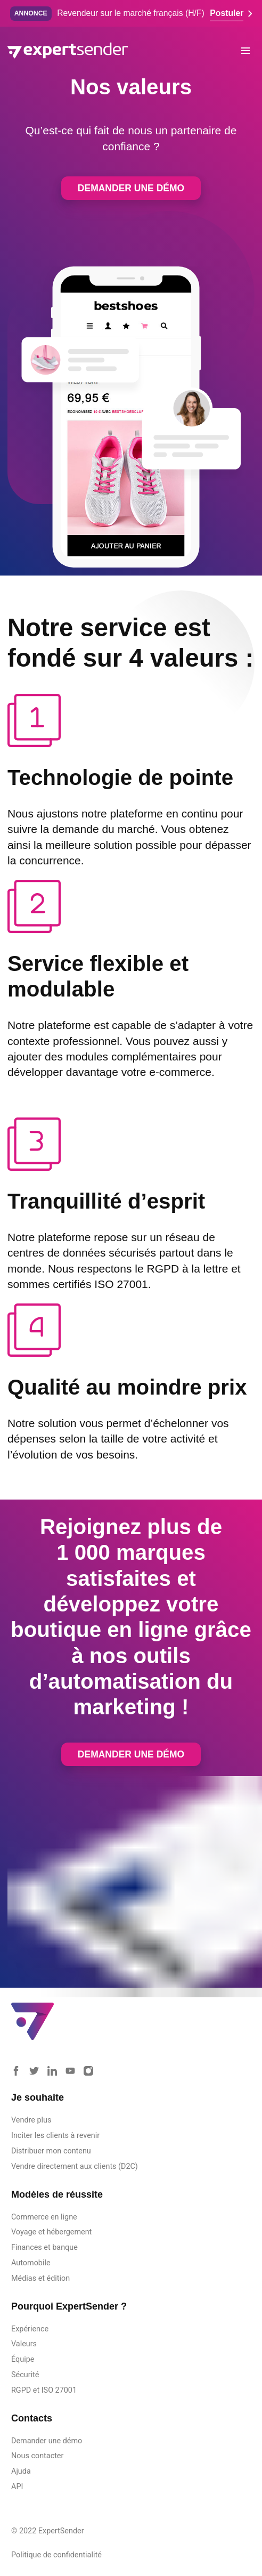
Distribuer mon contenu (51, 2151)
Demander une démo (131, 188)
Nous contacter (37, 2455)
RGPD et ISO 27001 (44, 2390)
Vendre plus (31, 2120)
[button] (246, 50)
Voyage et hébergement (51, 2232)
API (17, 2486)
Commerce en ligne (44, 2217)
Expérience (29, 2329)
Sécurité (25, 2374)
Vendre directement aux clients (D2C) (74, 2166)
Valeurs (24, 2343)
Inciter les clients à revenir (55, 2135)
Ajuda (21, 2471)
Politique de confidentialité (56, 2554)
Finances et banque (44, 2247)
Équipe (22, 2359)
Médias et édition (40, 2278)
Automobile (31, 2262)
